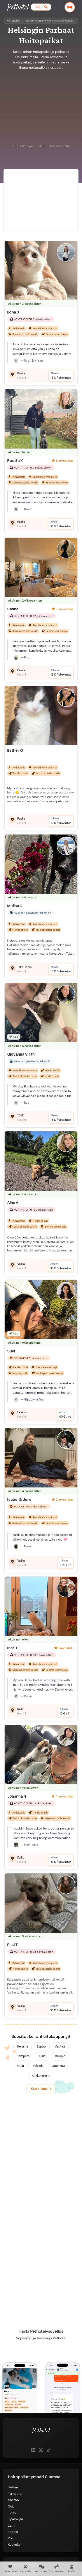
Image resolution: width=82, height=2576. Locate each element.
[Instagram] (41, 2450)
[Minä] (71, 2569)
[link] (41, 2365)
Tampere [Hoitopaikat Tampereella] (15, 2493)
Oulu (20, 2066)
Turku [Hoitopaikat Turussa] (12, 2513)
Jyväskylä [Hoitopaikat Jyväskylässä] (15, 2519)
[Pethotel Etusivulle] (41, 2440)
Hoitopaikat (14, 20)
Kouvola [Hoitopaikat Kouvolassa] (14, 2544)
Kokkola (38, 2066)
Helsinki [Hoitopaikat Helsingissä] (13, 2487)
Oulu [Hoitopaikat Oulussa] (11, 2506)
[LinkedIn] (33, 2450)
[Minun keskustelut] (41, 2569)
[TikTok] (49, 2450)
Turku (42, 2056)
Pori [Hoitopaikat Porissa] (11, 2538)
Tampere (23, 2056)
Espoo (41, 2046)
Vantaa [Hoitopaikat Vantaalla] (13, 2500)
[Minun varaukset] (56, 2569)
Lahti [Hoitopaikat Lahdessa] (11, 2525)
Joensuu (58, 2066)
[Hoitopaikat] (10, 2569)
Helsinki (22, 2046)
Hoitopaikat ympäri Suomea (34, 2476)
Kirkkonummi (41, 2076)
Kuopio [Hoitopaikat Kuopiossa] (13, 2532)
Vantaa (60, 2046)
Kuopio (60, 2056)
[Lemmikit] (25, 2569)
